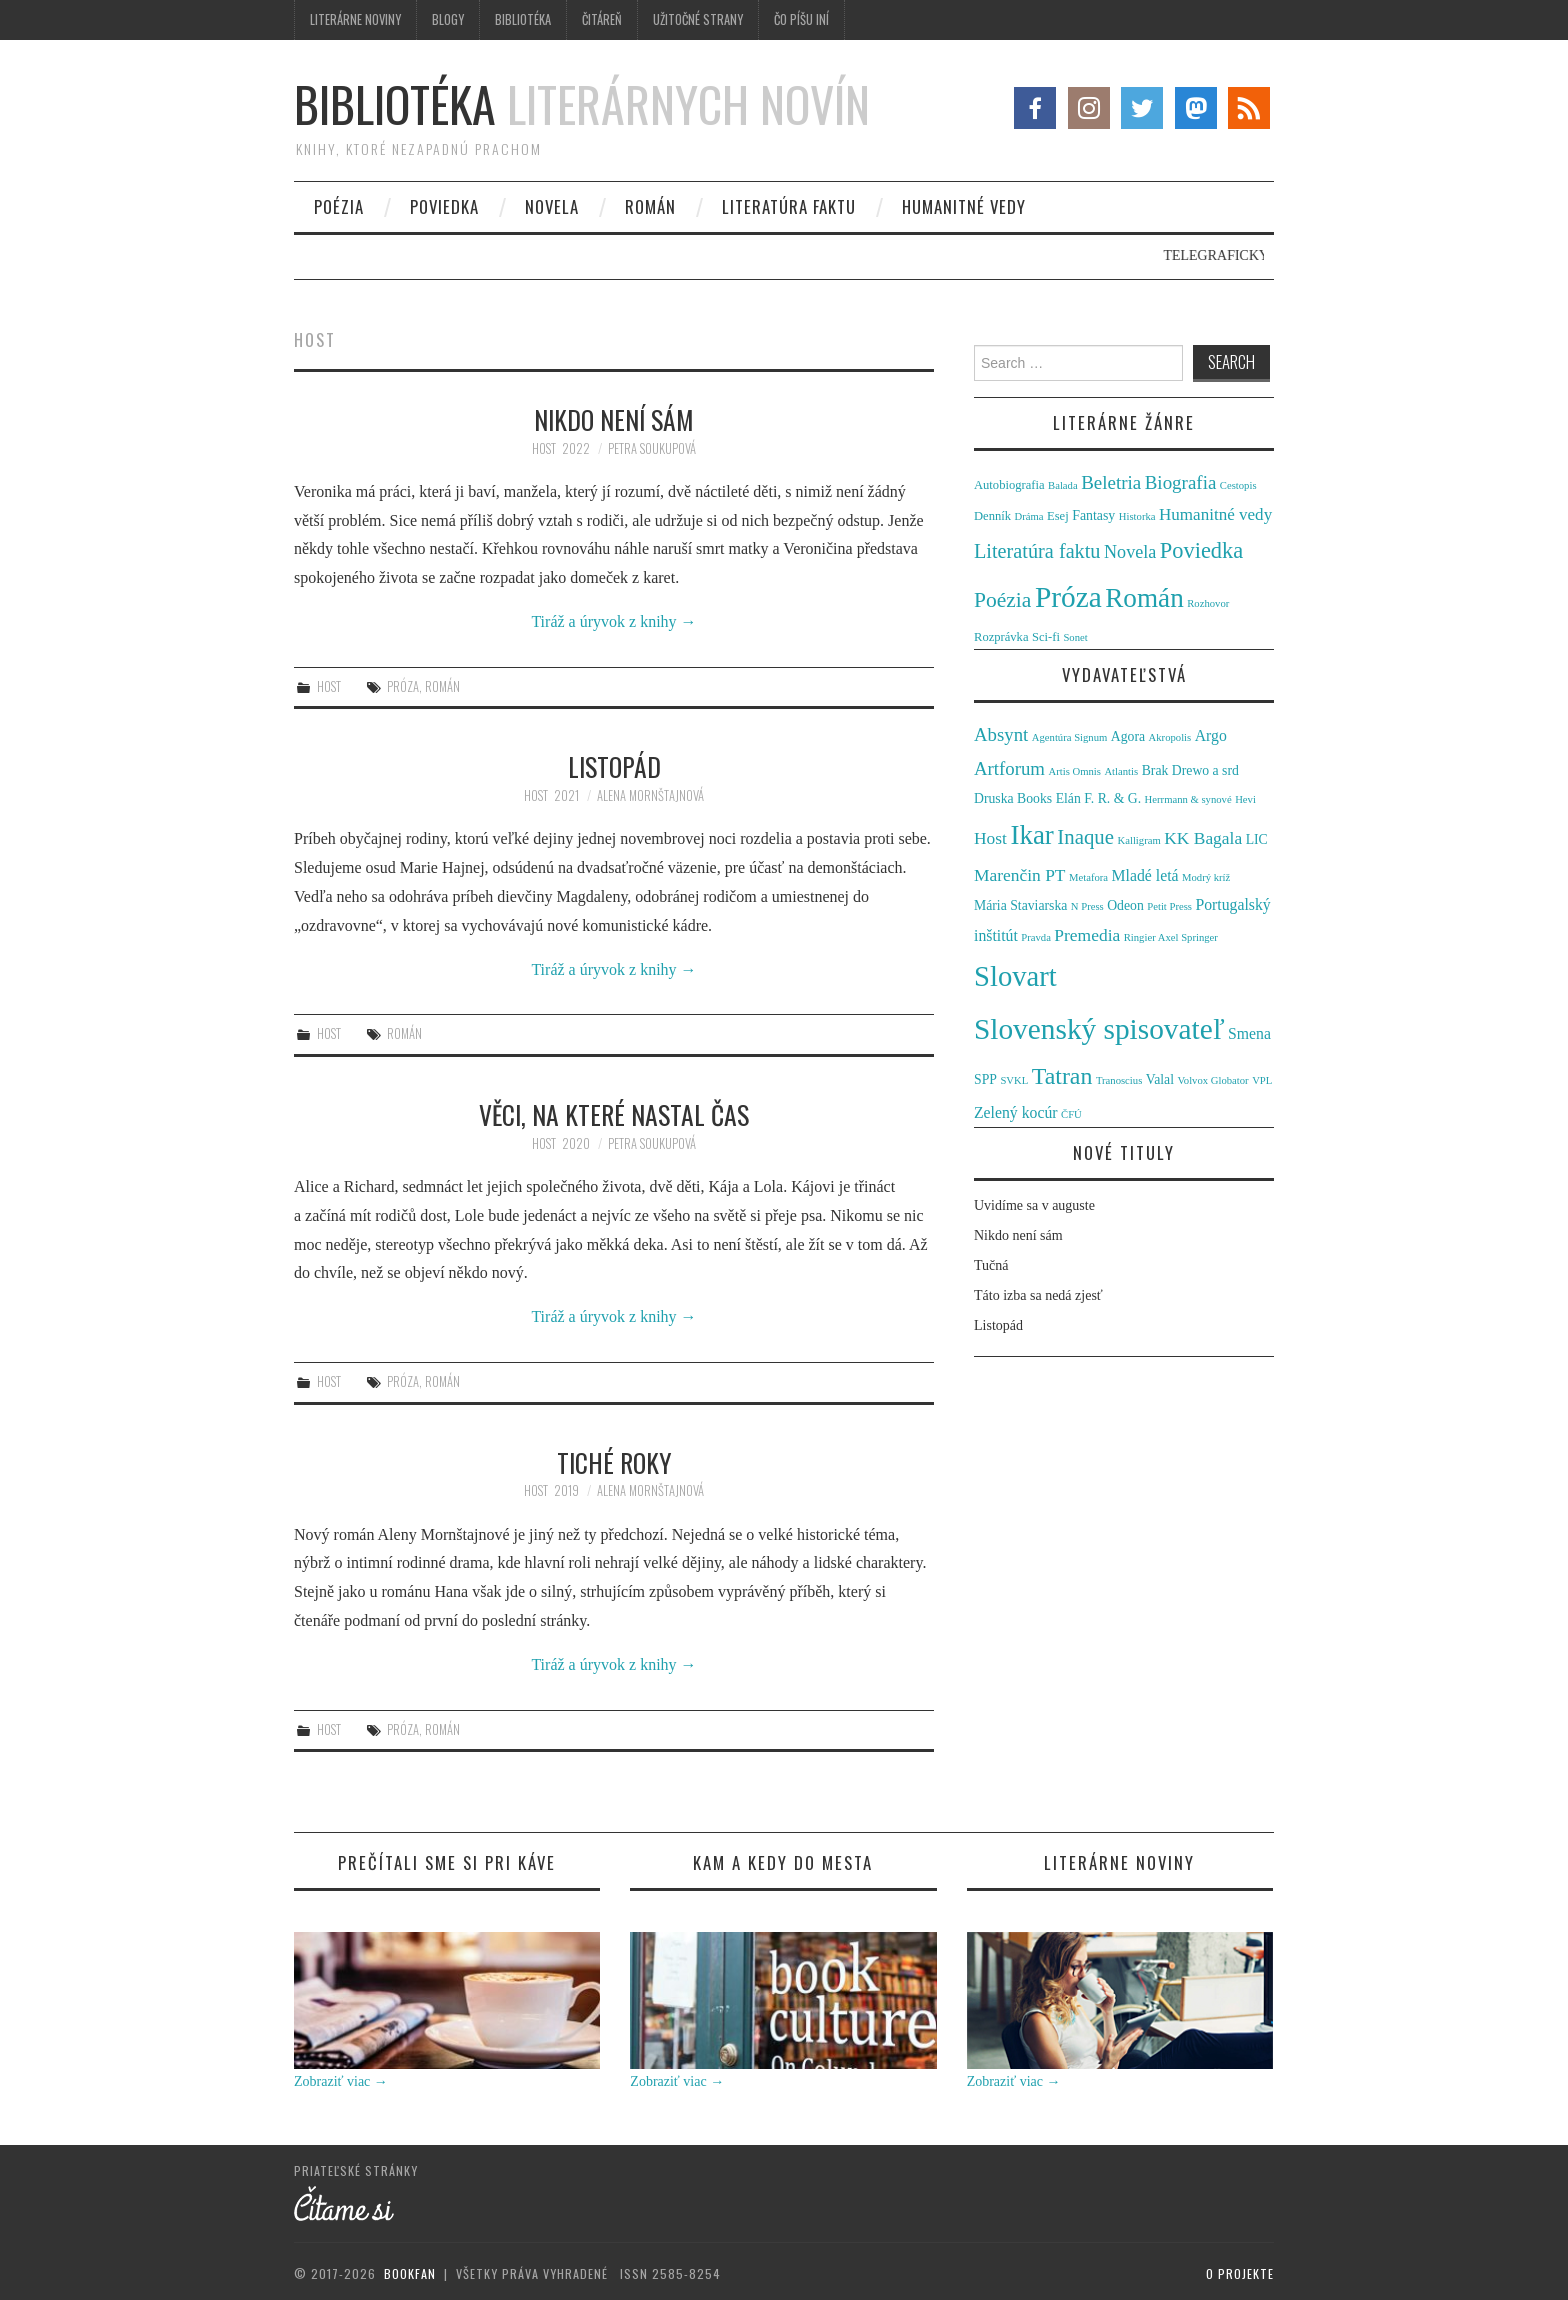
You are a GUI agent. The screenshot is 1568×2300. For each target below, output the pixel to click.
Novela (552, 206)
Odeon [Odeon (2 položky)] (1125, 905)
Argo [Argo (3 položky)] (1211, 735)
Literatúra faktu (789, 206)
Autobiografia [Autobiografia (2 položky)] (1009, 485)
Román (650, 206)
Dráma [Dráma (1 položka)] (1029, 516)
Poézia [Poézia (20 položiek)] (1002, 600)
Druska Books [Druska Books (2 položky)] (1013, 798)
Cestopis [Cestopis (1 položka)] (1238, 485)
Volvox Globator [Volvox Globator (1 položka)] (1212, 1080)
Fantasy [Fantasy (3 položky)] (1093, 515)
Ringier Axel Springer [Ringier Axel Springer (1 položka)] (1171, 937)
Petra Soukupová (652, 448)
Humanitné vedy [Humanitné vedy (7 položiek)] (1215, 514)
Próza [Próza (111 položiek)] (1068, 597)
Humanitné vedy (964, 206)
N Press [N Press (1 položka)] (1087, 906)
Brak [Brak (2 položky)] (1155, 770)
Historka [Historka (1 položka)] (1137, 516)
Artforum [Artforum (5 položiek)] (1009, 768)
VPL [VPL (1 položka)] (1262, 1080)
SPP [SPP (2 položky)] (985, 1079)
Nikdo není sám (614, 419)
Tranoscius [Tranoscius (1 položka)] (1119, 1080)
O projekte (1240, 2273)
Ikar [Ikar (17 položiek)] (1031, 835)
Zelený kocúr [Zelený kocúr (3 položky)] (1016, 1112)
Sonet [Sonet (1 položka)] (1075, 637)
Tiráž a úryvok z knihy (613, 621)
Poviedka (444, 206)
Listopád (614, 766)
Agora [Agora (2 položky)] (1128, 736)
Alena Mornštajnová (650, 795)
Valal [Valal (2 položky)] (1160, 1079)
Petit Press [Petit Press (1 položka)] (1169, 906)
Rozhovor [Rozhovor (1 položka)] (1208, 603)
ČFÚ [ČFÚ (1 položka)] (1071, 1114)
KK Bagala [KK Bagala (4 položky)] (1203, 838)
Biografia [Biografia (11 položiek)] (1181, 482)
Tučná (991, 1265)
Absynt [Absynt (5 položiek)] (1001, 734)
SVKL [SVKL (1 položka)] (1014, 1080)
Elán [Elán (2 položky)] (1068, 798)
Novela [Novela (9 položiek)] (1130, 552)
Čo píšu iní (801, 19)
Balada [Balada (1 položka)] (1063, 485)
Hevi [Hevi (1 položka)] (1245, 799)
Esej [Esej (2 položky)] (1058, 516)
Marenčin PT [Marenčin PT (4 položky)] (1020, 875)
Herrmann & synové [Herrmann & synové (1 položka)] (1188, 799)
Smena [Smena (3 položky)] (1249, 1033)
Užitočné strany (698, 19)
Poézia (339, 206)
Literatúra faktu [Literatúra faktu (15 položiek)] (1037, 551)
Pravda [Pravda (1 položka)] (1036, 937)
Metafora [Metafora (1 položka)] (1088, 877)
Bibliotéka (523, 19)
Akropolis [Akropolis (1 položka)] (1170, 737)
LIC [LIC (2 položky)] (1257, 839)
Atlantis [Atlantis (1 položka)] (1121, 771)
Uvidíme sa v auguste (1034, 1205)
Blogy (448, 19)
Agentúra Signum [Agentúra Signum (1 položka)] (1069, 737)
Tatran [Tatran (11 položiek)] (1062, 1076)
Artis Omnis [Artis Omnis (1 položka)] (1075, 771)
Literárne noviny (355, 19)
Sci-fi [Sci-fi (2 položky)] (1046, 637)
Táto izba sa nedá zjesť (1038, 1295)
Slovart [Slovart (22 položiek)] (1015, 976)
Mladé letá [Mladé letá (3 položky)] (1145, 875)
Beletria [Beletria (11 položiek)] (1111, 482)
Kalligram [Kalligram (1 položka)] (1139, 840)
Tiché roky (614, 1462)
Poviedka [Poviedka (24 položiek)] (1201, 550)
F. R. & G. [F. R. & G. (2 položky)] (1112, 798)
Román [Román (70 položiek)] (1144, 598)
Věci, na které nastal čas (614, 1114)
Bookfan (410, 2273)
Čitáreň (602, 19)
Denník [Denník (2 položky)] (992, 516)
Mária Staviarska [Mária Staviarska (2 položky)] (1020, 905)
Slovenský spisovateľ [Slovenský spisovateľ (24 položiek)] (1099, 1029)
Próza (403, 686)
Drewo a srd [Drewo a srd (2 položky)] (1205, 770)
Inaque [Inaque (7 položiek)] (1085, 837)
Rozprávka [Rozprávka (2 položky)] (1001, 637)
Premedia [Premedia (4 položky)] (1087, 935)
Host (544, 448)
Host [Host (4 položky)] (990, 838)
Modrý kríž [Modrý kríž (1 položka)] (1206, 877)
